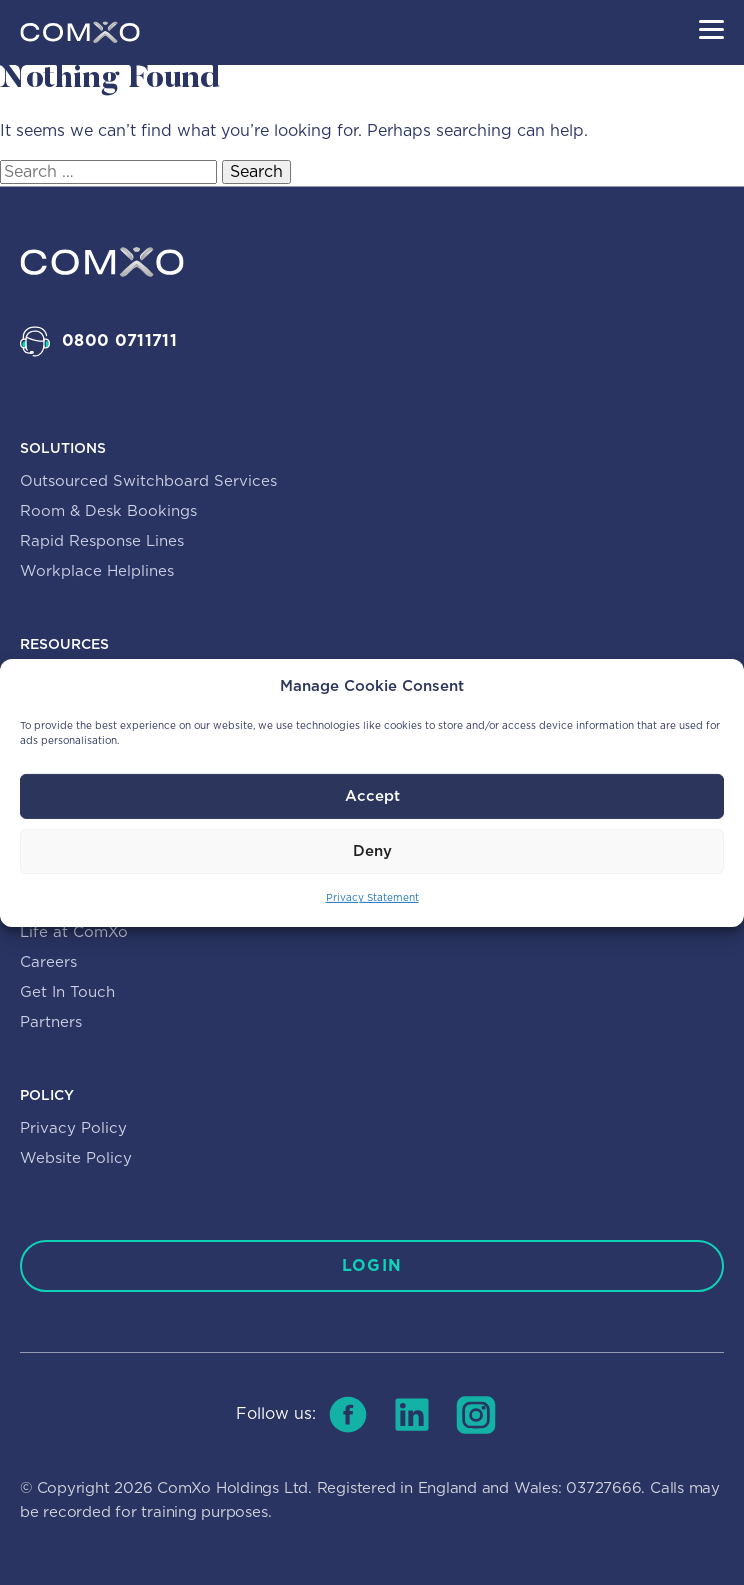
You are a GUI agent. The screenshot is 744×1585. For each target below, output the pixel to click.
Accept (372, 796)
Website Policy (76, 1158)
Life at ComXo (74, 932)
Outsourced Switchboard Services (148, 481)
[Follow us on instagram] (476, 1415)
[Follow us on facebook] (348, 1415)
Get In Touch (67, 992)
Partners (51, 1022)
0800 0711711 (119, 341)
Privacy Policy (73, 1128)
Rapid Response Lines (102, 541)
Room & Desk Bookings (108, 511)
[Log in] (372, 1266)
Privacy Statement (372, 898)
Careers (48, 962)
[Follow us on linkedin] (412, 1415)
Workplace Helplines (97, 571)
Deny (372, 851)
